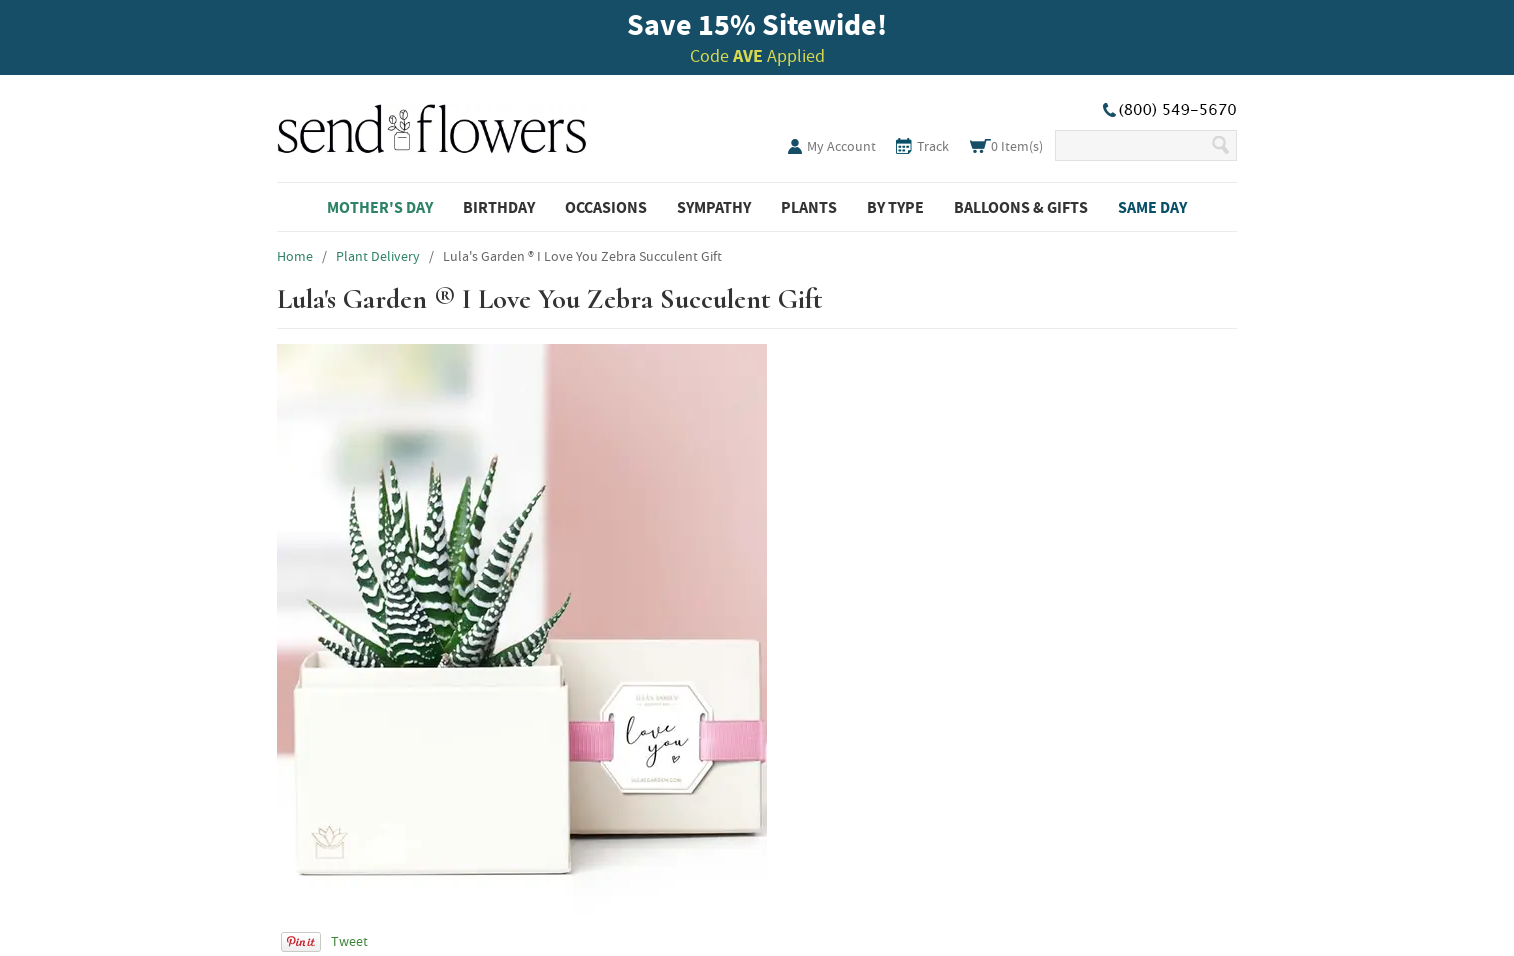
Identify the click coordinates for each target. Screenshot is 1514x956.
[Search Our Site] (1132, 145)
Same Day (1152, 207)
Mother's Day (380, 207)
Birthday (499, 207)
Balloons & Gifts (1021, 207)
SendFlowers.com (432, 125)
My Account (841, 146)
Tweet (349, 941)
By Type (895, 207)
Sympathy (714, 207)
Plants (809, 207)
